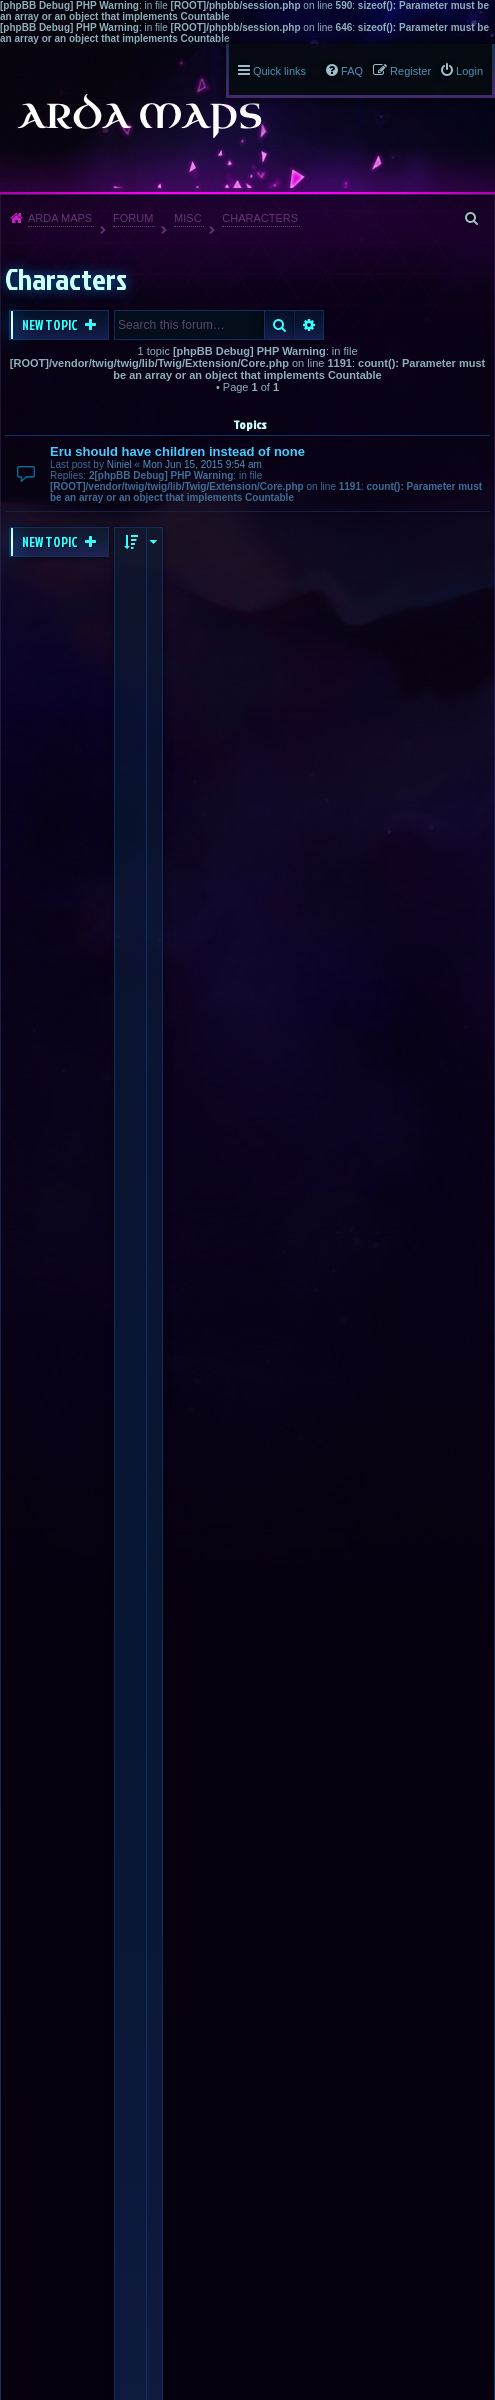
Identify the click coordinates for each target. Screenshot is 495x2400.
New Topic (51, 325)
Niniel (119, 464)
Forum (133, 218)
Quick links (279, 71)
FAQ (352, 71)
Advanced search (309, 325)
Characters (260, 218)
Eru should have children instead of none (177, 451)
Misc (188, 218)
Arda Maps (60, 218)
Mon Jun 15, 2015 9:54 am (202, 464)
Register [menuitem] (410, 71)
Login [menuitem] (469, 71)
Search (279, 325)
